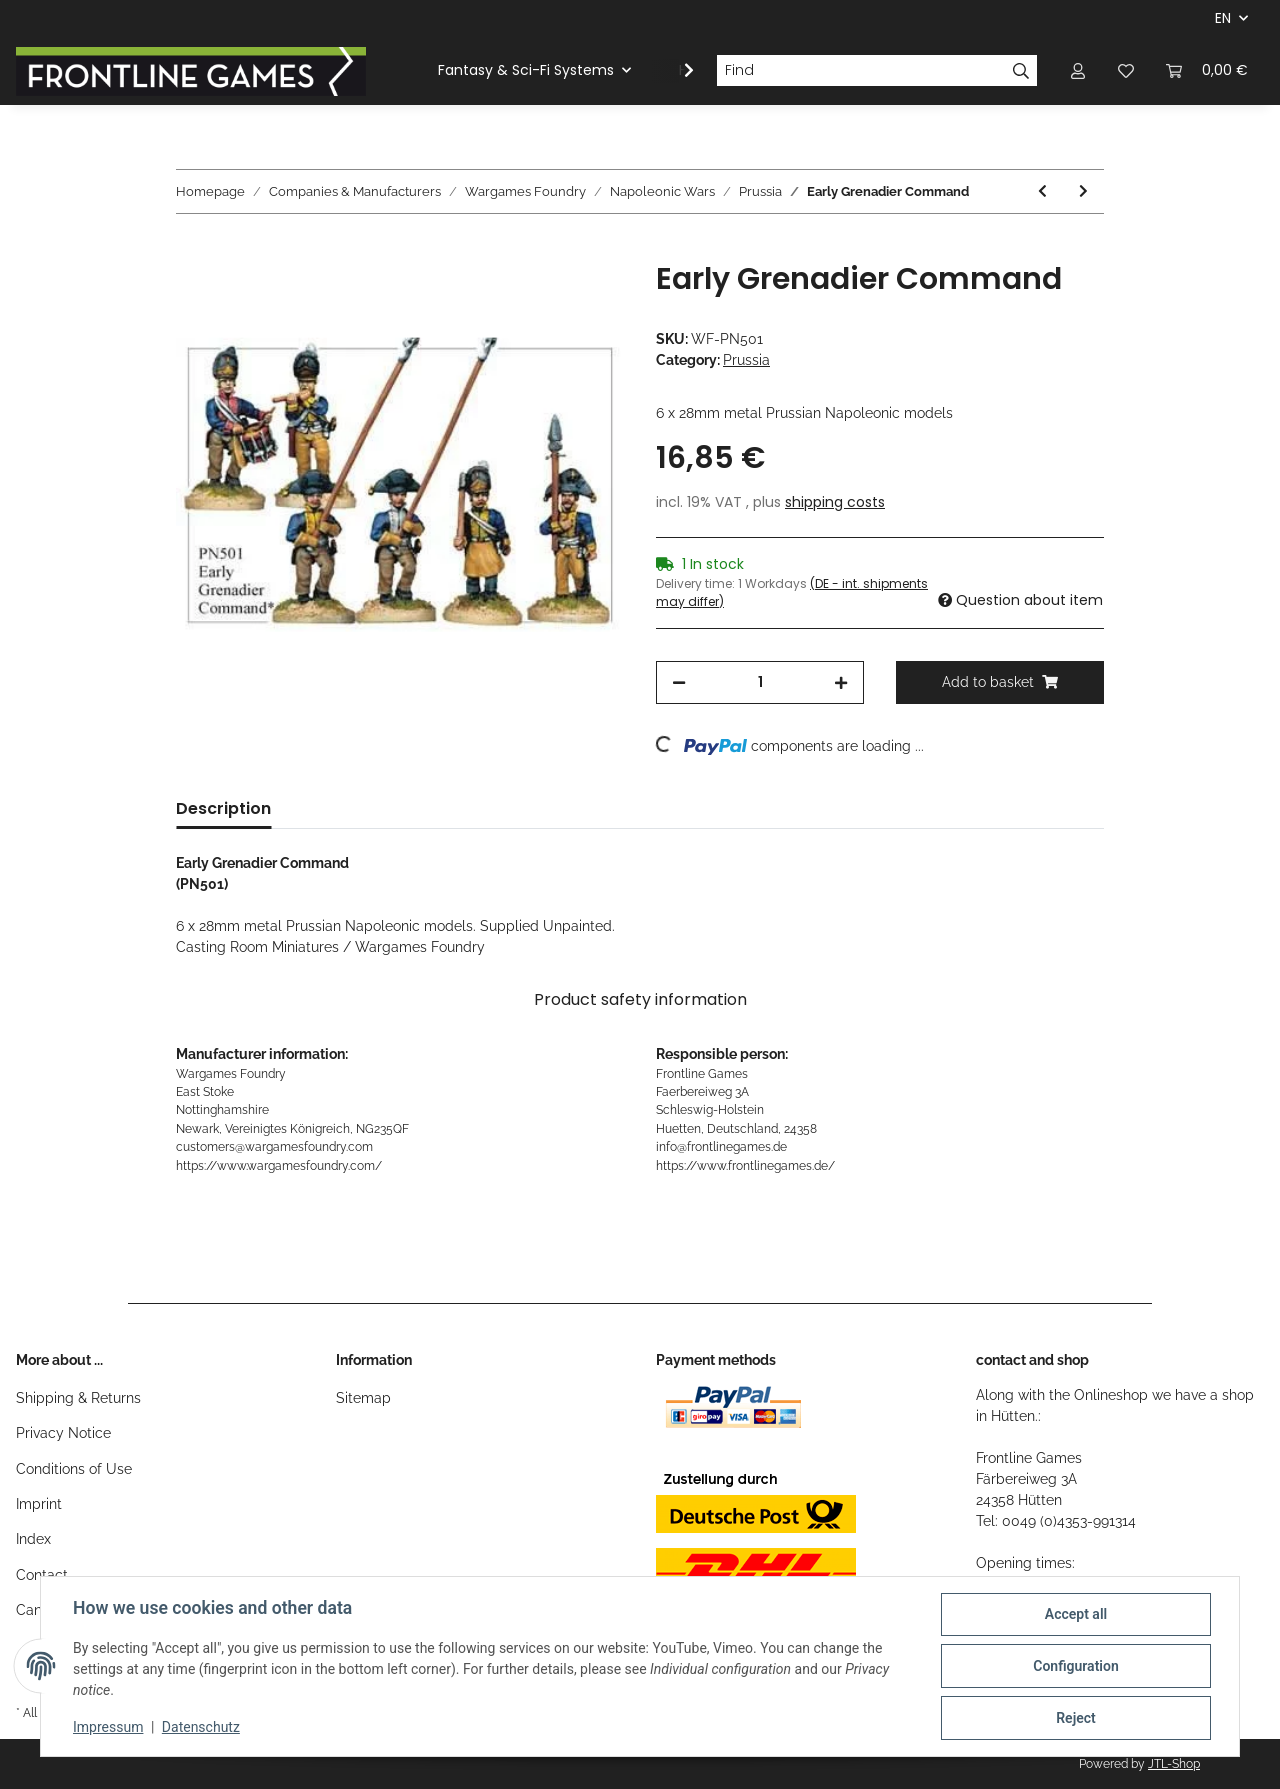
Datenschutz (201, 1727)
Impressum (108, 1727)
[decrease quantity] (679, 682)
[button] (1078, 70)
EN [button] (1223, 18)
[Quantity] (760, 682)
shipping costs (835, 502)
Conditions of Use (74, 1469)
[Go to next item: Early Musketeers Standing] (1083, 191)
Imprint (39, 1504)
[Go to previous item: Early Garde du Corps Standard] (1042, 191)
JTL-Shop (1174, 1764)
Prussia (746, 360)
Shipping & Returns (78, 1398)
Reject (1076, 1718)
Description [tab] (223, 808)
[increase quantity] (841, 682)
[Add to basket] (192, 250)
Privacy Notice (63, 1433)
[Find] (861, 71)
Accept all (1076, 1614)
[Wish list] (1126, 70)
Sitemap (363, 1398)
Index (33, 1539)
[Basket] (1207, 70)
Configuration (1075, 1666)
